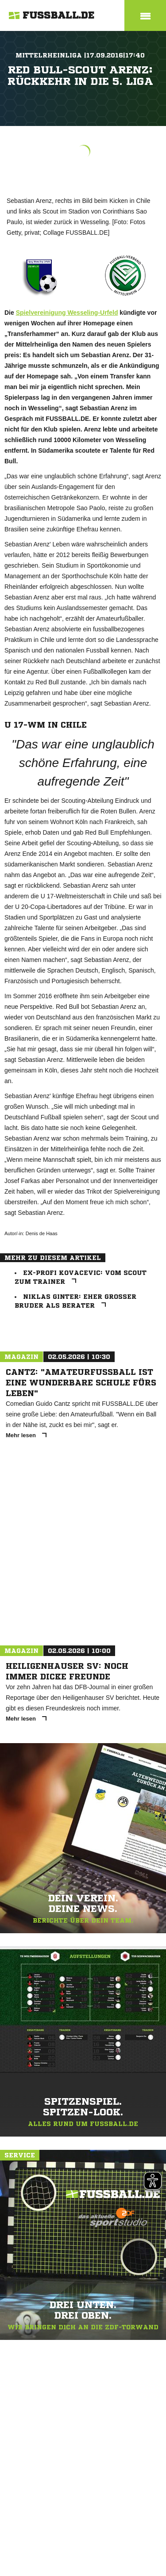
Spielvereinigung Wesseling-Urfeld (67, 312)
